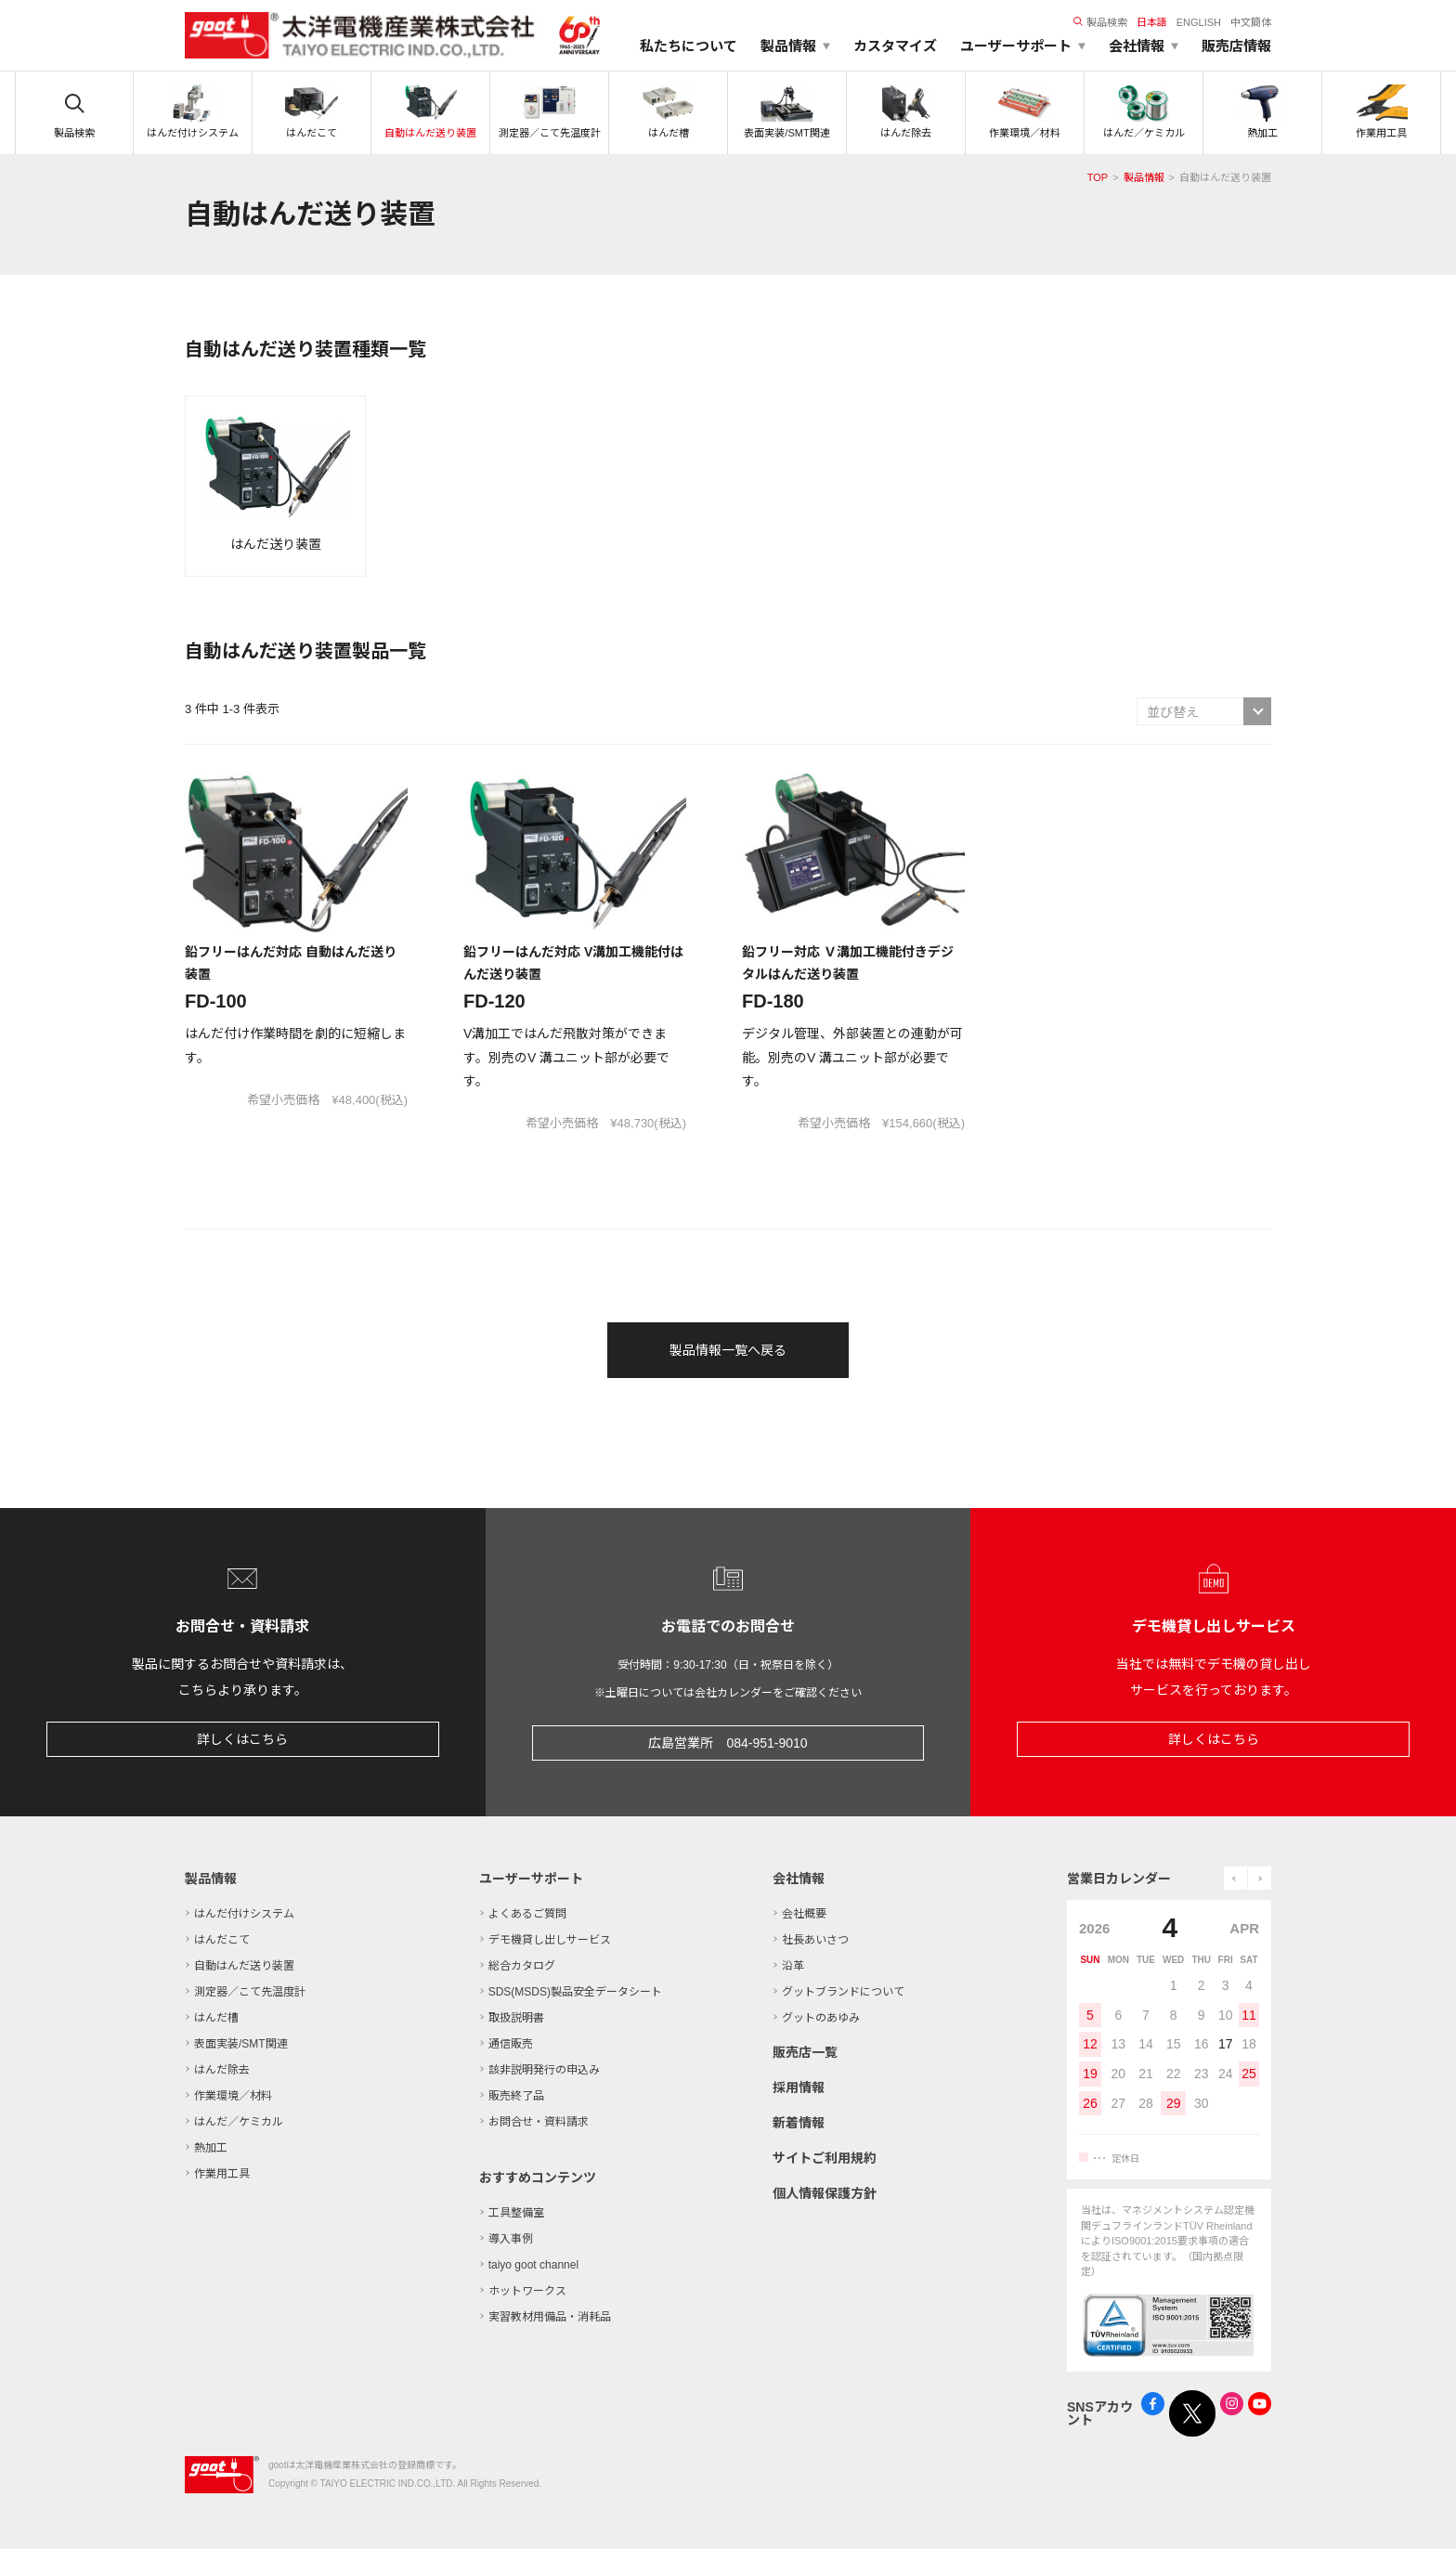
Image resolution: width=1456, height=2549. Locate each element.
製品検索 (1100, 22)
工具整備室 (516, 2212)
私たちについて (688, 46)
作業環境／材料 (233, 2095)
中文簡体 (1250, 22)
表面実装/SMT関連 (241, 2043)
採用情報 (799, 2087)
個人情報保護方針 (825, 2193)
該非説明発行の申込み (544, 2069)
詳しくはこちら (242, 1739)
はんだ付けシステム (244, 1913)
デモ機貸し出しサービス (549, 1939)
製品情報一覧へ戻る (728, 1350)
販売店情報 (1236, 46)
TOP (1097, 177)
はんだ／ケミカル (238, 2121)
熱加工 (211, 2147)
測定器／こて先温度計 (250, 1991)
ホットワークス (527, 2290)
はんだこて (222, 1939)
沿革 (793, 1965)
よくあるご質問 (527, 1913)
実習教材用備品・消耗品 (549, 2316)
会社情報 (799, 1878)
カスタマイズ (895, 46)
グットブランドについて (843, 1991)
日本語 (1152, 22)
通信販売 (510, 2043)
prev (1235, 1878)
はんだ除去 (222, 2069)
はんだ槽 (216, 2017)
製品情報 (1144, 177)
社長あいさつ (815, 1939)
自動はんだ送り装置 (244, 1965)
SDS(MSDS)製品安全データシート (575, 1991)
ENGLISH (1198, 22)
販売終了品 (516, 2095)
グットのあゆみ (821, 2017)
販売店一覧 (805, 2052)
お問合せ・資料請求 (538, 2121)
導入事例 (510, 2238)
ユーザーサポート (531, 1878)
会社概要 (804, 1913)
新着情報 (799, 2122)
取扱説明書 (516, 2017)
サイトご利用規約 (825, 2158)
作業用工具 (222, 2173)
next (1259, 1878)
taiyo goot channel (533, 2264)
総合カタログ (521, 1965)
